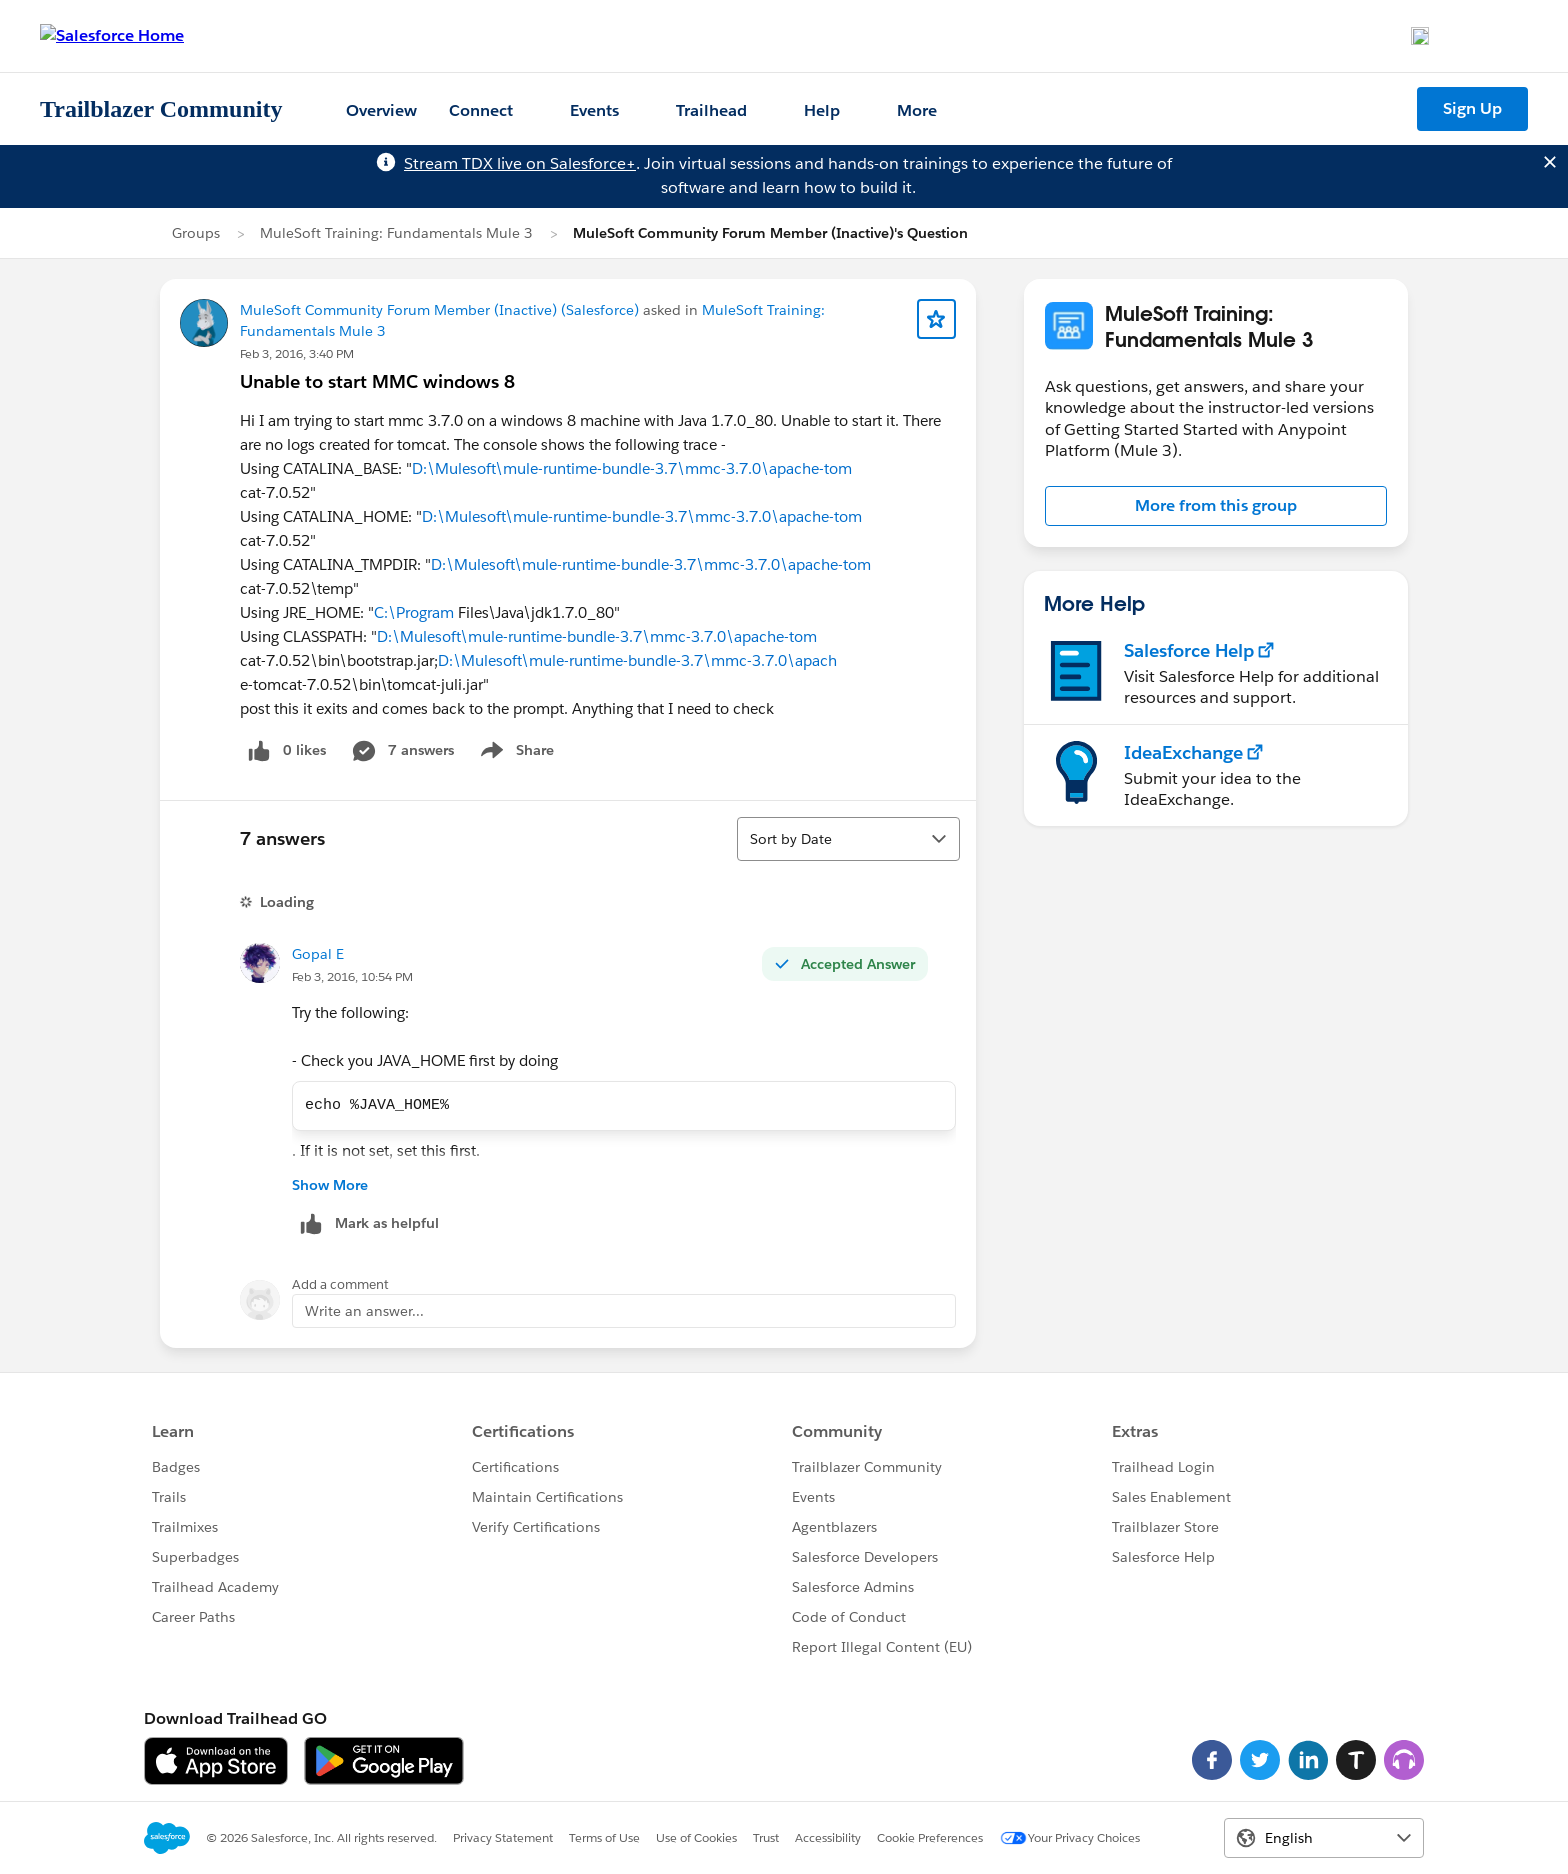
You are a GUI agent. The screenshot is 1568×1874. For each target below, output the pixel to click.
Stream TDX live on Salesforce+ (520, 163)
